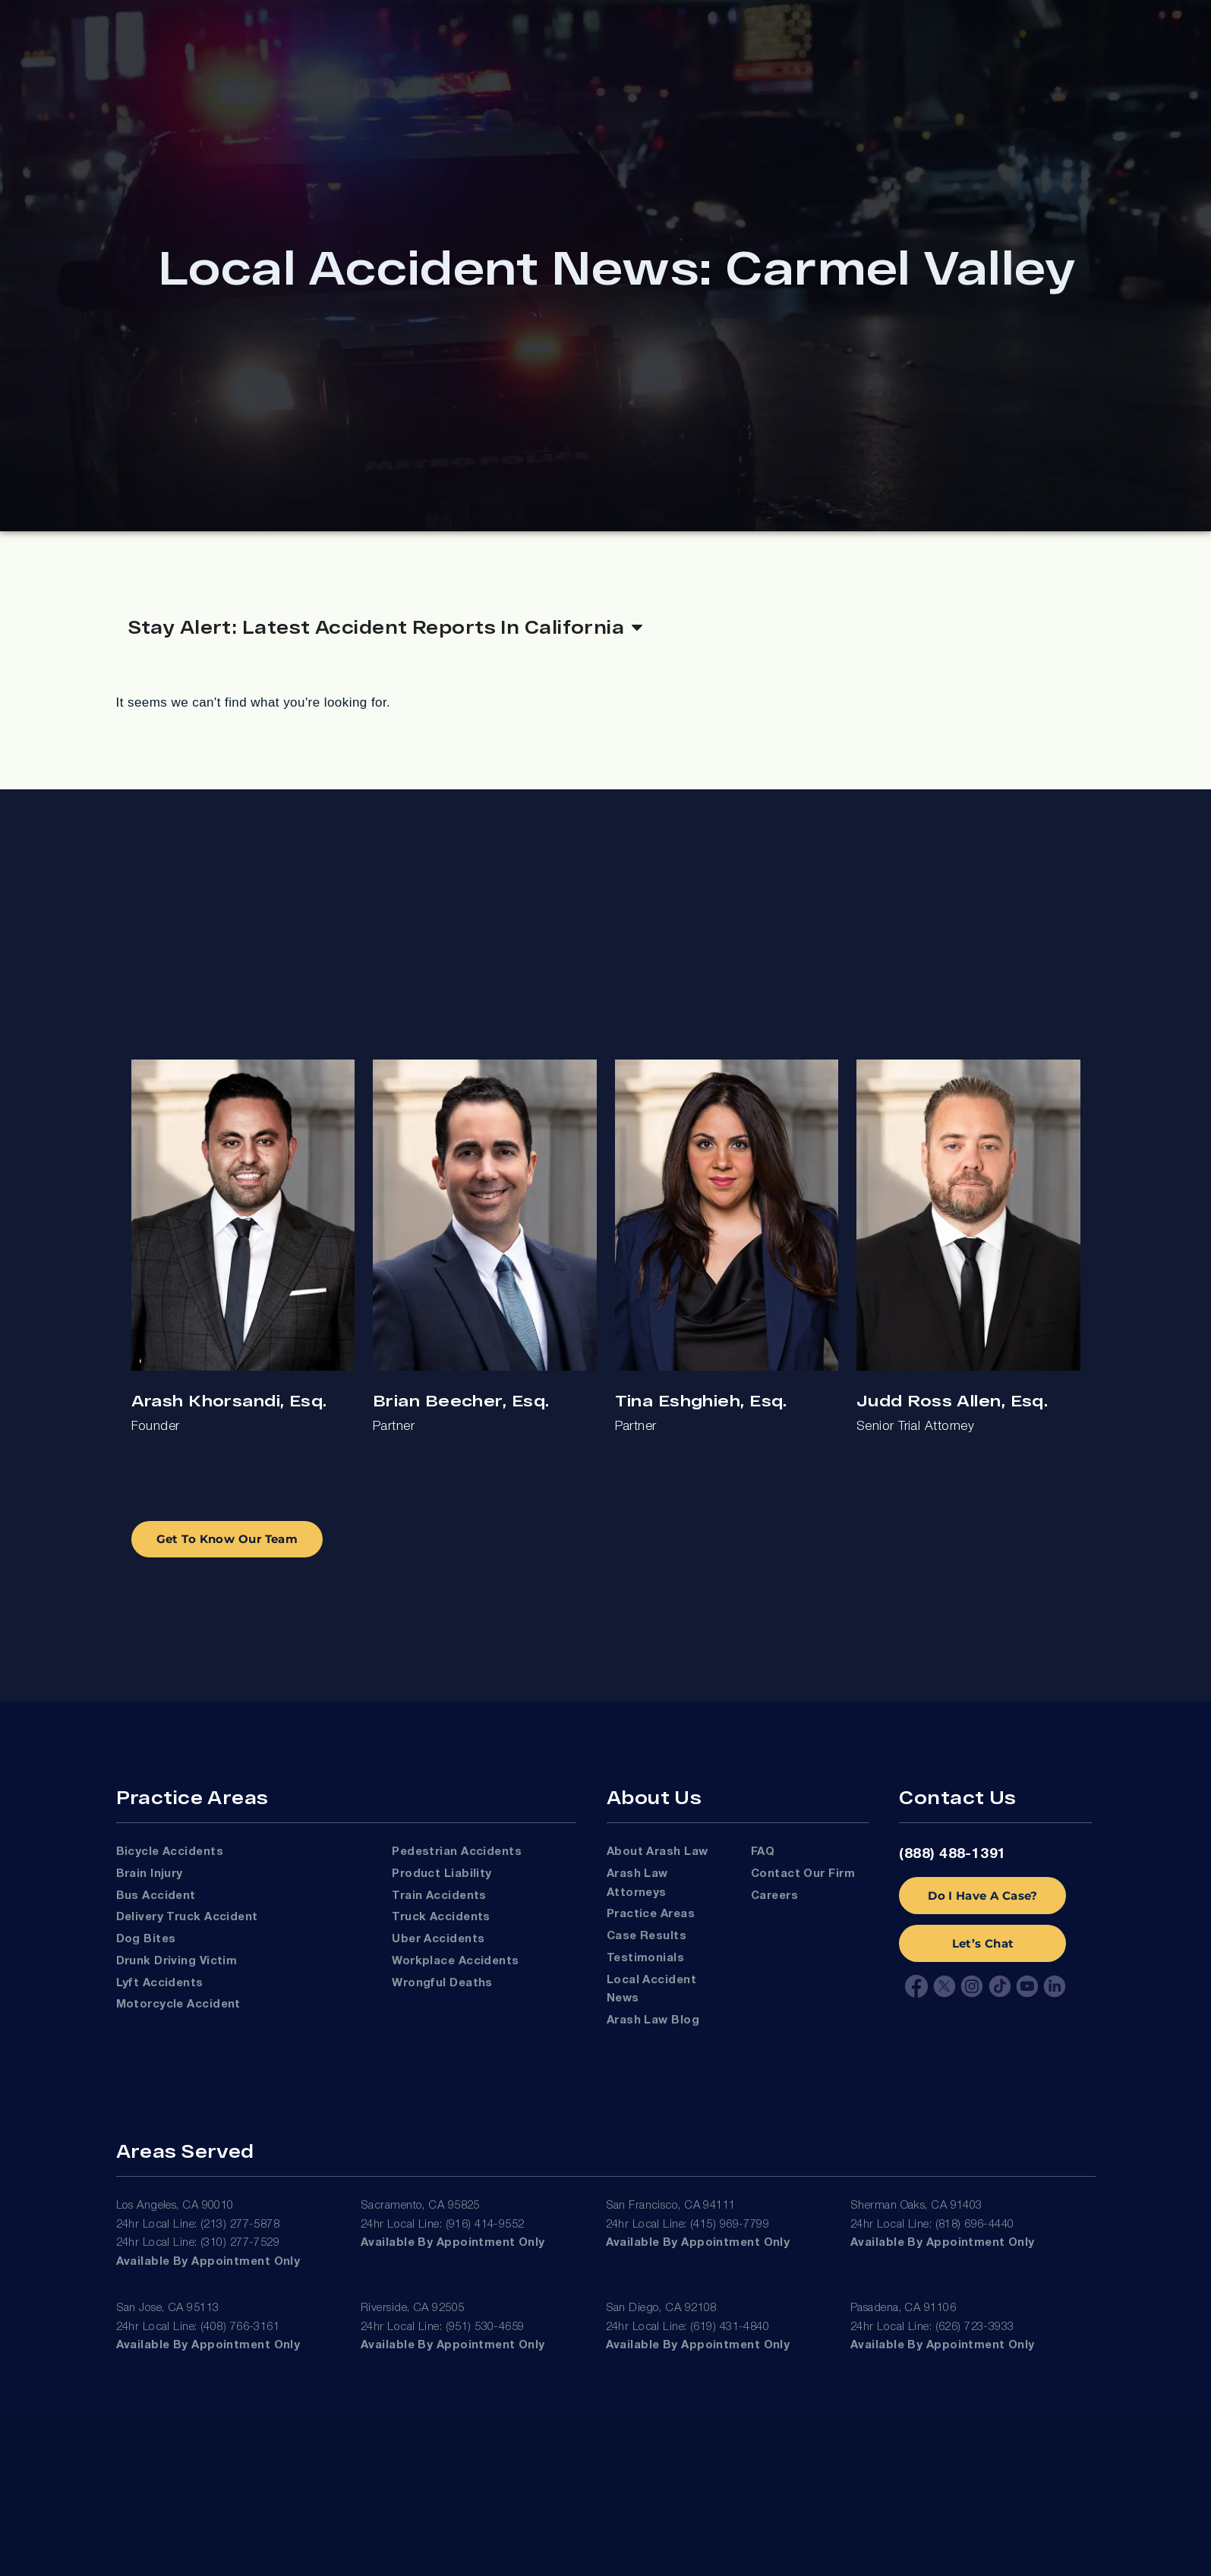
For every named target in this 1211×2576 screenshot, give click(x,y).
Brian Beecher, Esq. (461, 1399)
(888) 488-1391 (952, 1854)
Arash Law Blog (653, 2020)
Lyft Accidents (159, 1983)
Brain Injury (149, 1874)
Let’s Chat (983, 1943)
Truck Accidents (441, 1917)
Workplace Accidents (455, 1961)
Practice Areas (651, 1914)
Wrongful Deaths (442, 1983)
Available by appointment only (208, 2261)
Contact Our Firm (803, 1874)
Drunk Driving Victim (177, 1961)
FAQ (762, 1852)
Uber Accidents (438, 1939)
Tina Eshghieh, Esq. (701, 1399)
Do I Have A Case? (983, 1895)
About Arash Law (657, 1852)
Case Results (646, 1936)
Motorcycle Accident (178, 2004)
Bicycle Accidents (170, 1852)
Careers (774, 1896)
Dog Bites (146, 1939)
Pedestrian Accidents (457, 1852)
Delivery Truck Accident (187, 1917)
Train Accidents (439, 1896)
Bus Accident (156, 1896)
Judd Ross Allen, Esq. (952, 1399)
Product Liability (442, 1874)
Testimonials (645, 1958)
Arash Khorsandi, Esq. (229, 1399)
